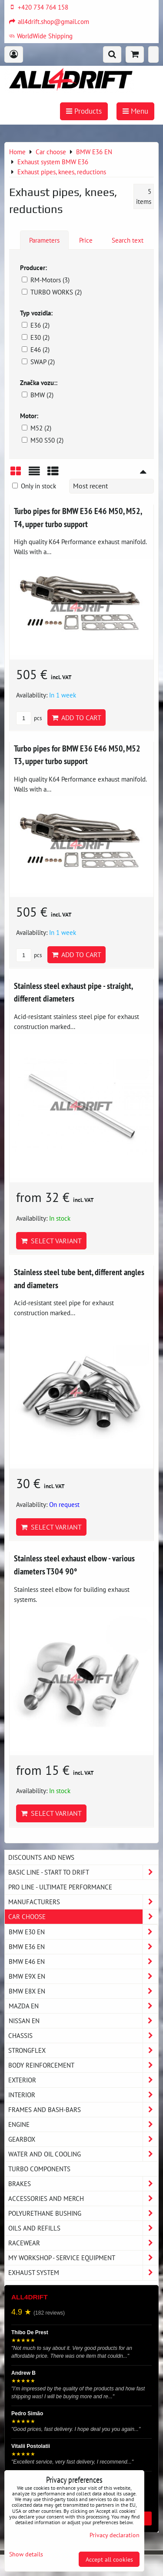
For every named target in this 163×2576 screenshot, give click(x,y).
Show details (26, 2554)
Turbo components (39, 2168)
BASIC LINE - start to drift (83, 1872)
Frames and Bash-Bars (83, 2109)
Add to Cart (76, 717)
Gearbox (83, 2139)
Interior (83, 2095)
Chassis (83, 2035)
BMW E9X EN (83, 1976)
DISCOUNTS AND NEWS (41, 1857)
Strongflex (83, 2050)
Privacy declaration (115, 2535)
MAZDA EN (83, 2006)
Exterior (83, 2080)
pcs (29, 718)
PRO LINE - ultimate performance (60, 1886)
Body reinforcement (83, 2065)
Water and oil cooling (83, 2154)
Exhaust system (83, 2272)
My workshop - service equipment (83, 2258)
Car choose (83, 1916)
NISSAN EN (83, 2021)
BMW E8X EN (83, 1991)
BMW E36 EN (83, 1947)
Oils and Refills (83, 2228)
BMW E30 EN (83, 1932)
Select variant (51, 1240)
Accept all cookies (109, 2559)
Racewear (83, 2243)
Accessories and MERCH (83, 2198)
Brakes (83, 2184)
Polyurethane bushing (83, 2213)
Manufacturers (83, 1902)
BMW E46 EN (83, 1961)
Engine (83, 2124)
